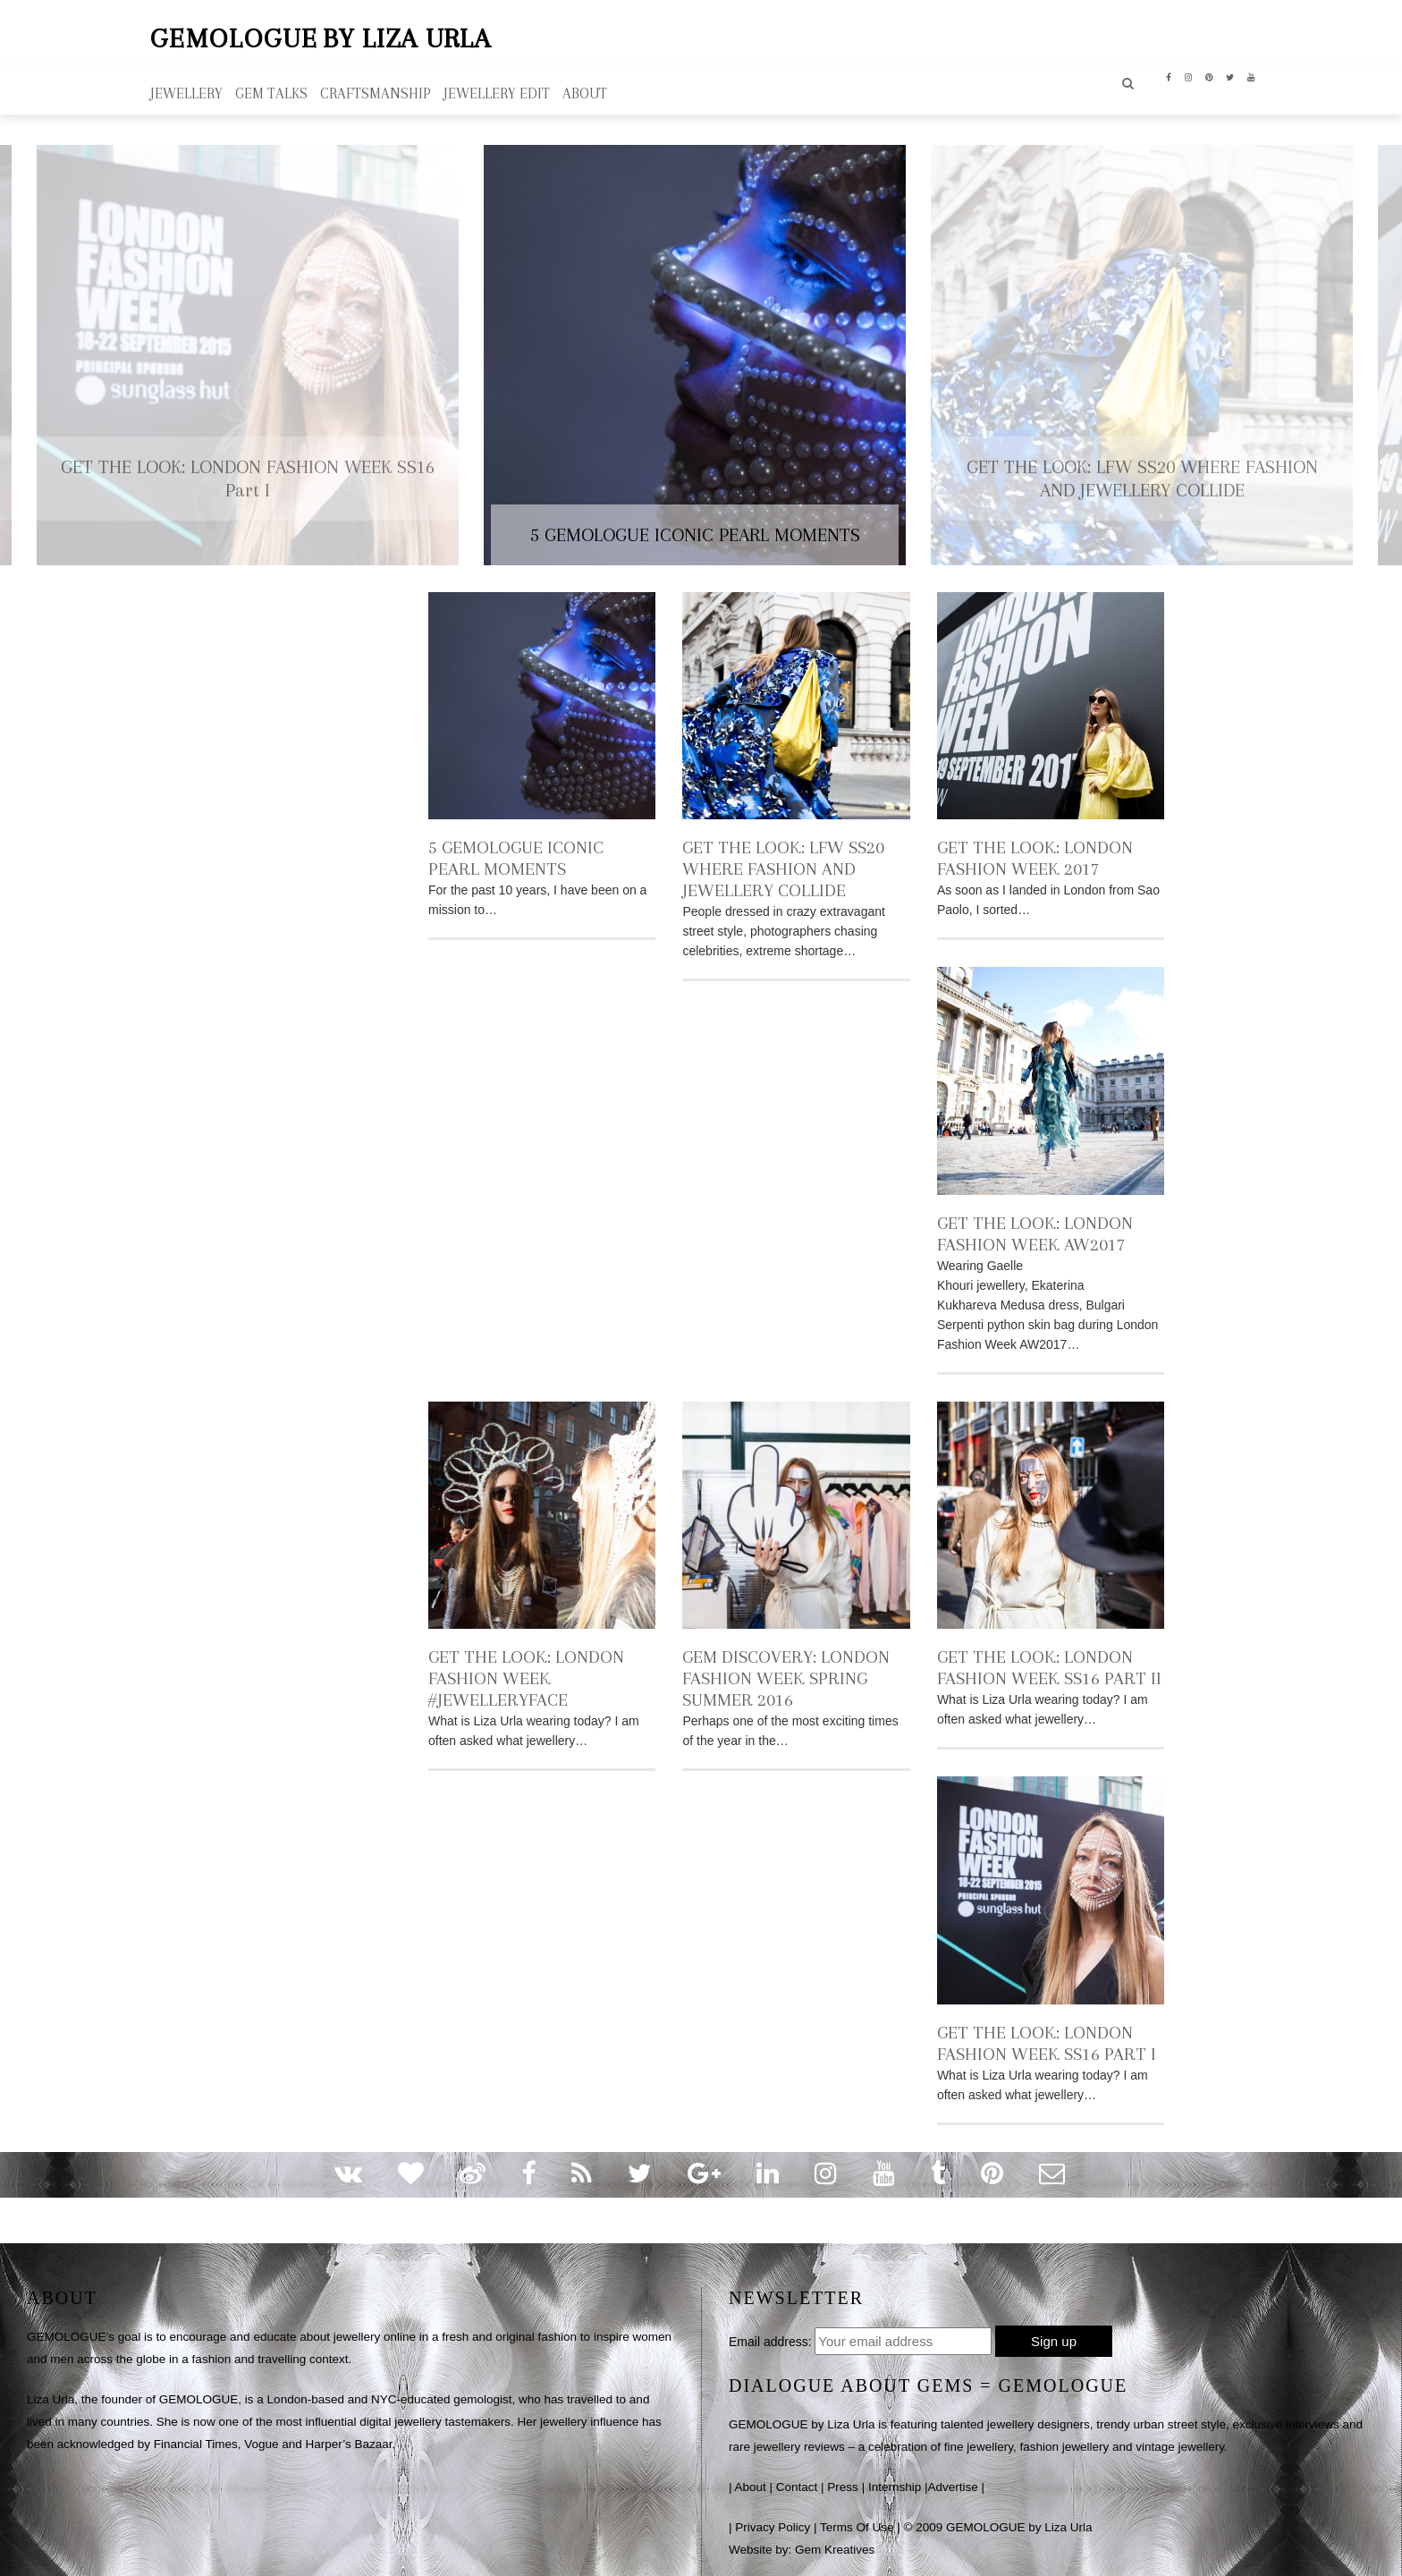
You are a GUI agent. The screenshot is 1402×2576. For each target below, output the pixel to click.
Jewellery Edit (496, 90)
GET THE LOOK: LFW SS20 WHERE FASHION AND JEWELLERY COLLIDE (783, 866)
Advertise (952, 2484)
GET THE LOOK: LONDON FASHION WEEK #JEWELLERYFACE (526, 1675)
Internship (894, 2484)
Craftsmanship (375, 90)
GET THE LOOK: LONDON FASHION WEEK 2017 (1035, 856)
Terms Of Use (857, 2524)
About (750, 2484)
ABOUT (584, 90)
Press (842, 2484)
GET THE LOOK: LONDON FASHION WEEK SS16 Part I (1046, 2041)
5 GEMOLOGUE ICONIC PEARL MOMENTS (516, 856)
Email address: (770, 2339)
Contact (797, 2484)
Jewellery (186, 90)
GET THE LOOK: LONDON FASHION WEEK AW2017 (1035, 1231)
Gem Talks (271, 90)
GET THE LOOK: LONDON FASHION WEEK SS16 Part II (1049, 1665)
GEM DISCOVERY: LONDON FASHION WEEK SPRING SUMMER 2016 (786, 1675)
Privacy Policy (772, 2524)
